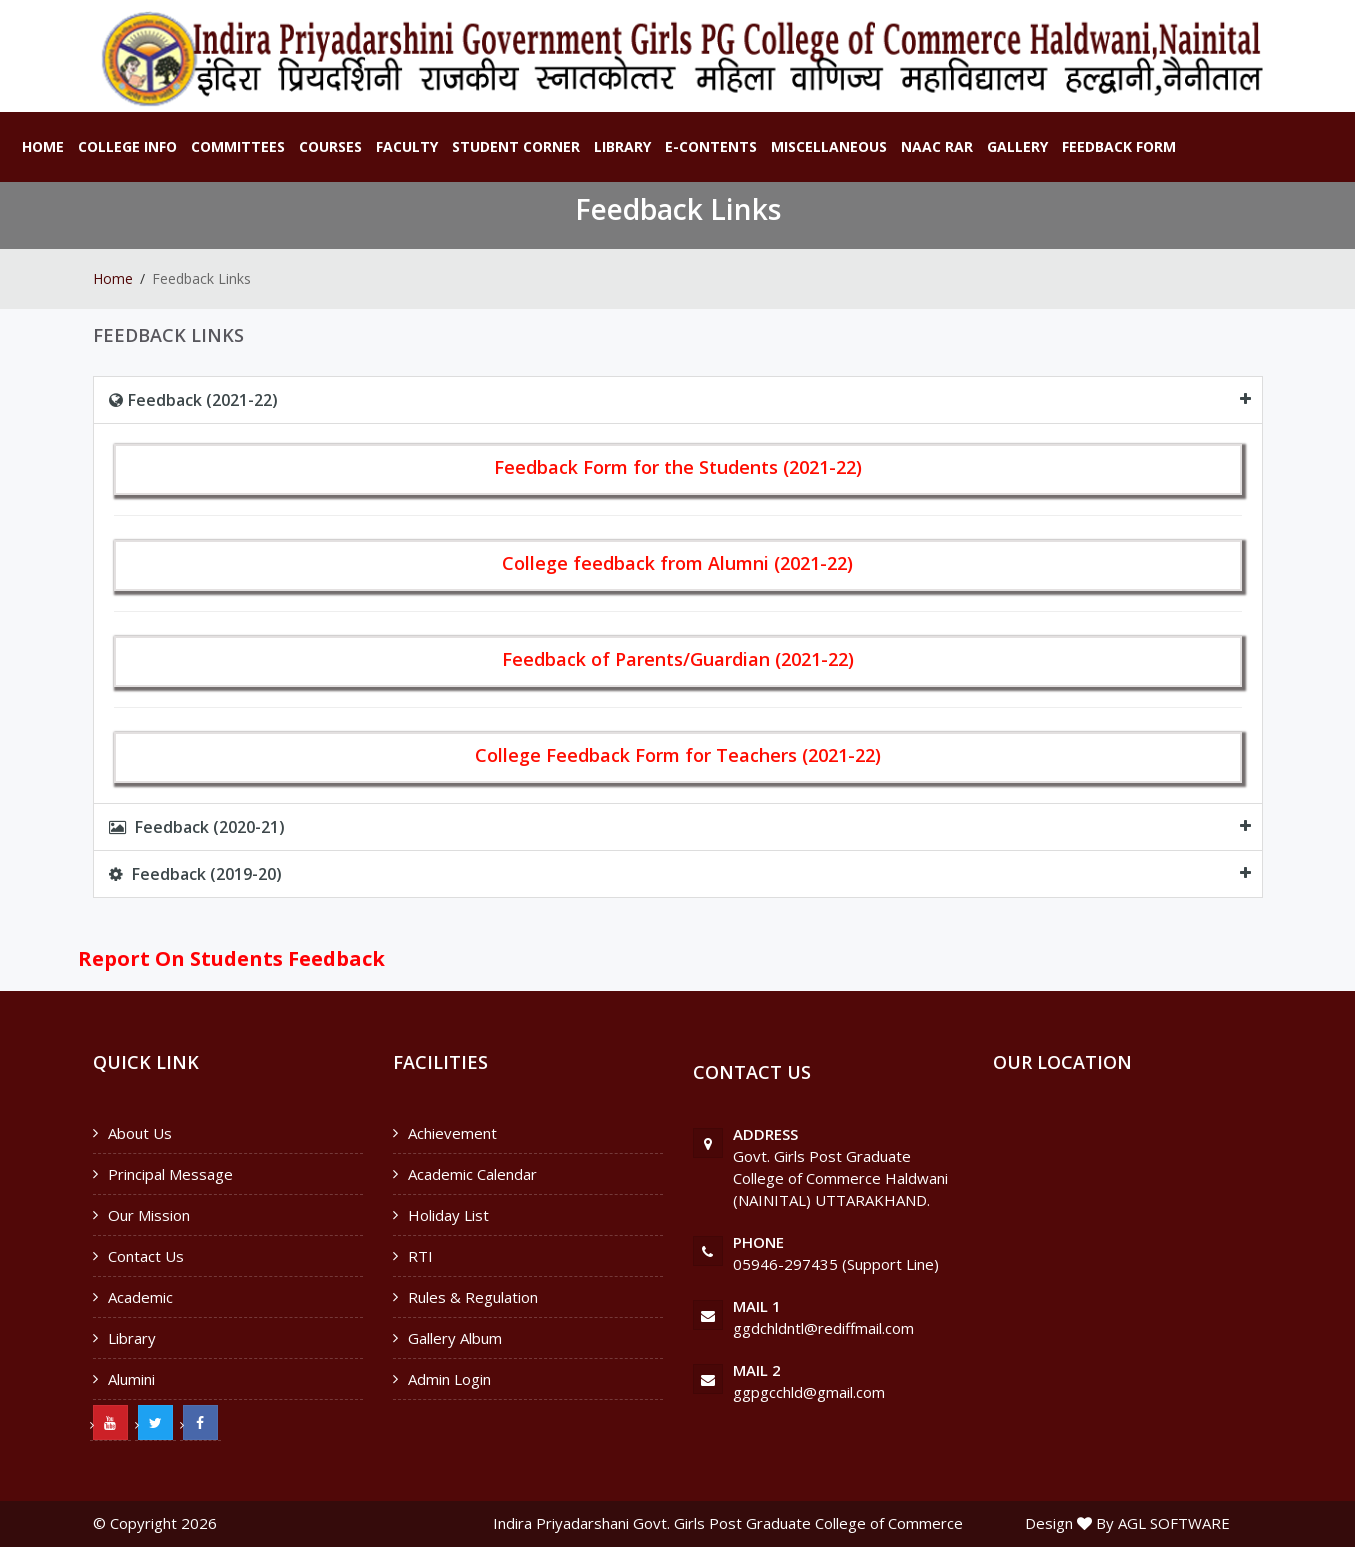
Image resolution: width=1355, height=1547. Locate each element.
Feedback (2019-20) (195, 874)
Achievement (452, 1133)
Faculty (407, 146)
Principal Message (170, 1174)
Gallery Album (455, 1338)
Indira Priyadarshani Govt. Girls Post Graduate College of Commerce (728, 1523)
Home (43, 146)
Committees (238, 146)
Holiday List (448, 1215)
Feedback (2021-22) (193, 400)
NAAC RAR (937, 146)
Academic (140, 1297)
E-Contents (711, 146)
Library (622, 146)
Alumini (131, 1379)
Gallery (1017, 146)
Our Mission (149, 1215)
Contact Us (146, 1256)
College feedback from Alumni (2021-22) (677, 563)
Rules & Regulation (473, 1297)
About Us (140, 1133)
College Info (127, 146)
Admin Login (449, 1379)
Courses (330, 146)
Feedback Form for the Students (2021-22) (678, 467)
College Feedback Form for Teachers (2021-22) (678, 755)
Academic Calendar (472, 1174)
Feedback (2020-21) (197, 827)
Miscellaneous (829, 146)
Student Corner (516, 146)
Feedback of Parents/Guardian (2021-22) (678, 659)
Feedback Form (1119, 146)
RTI (420, 1256)
